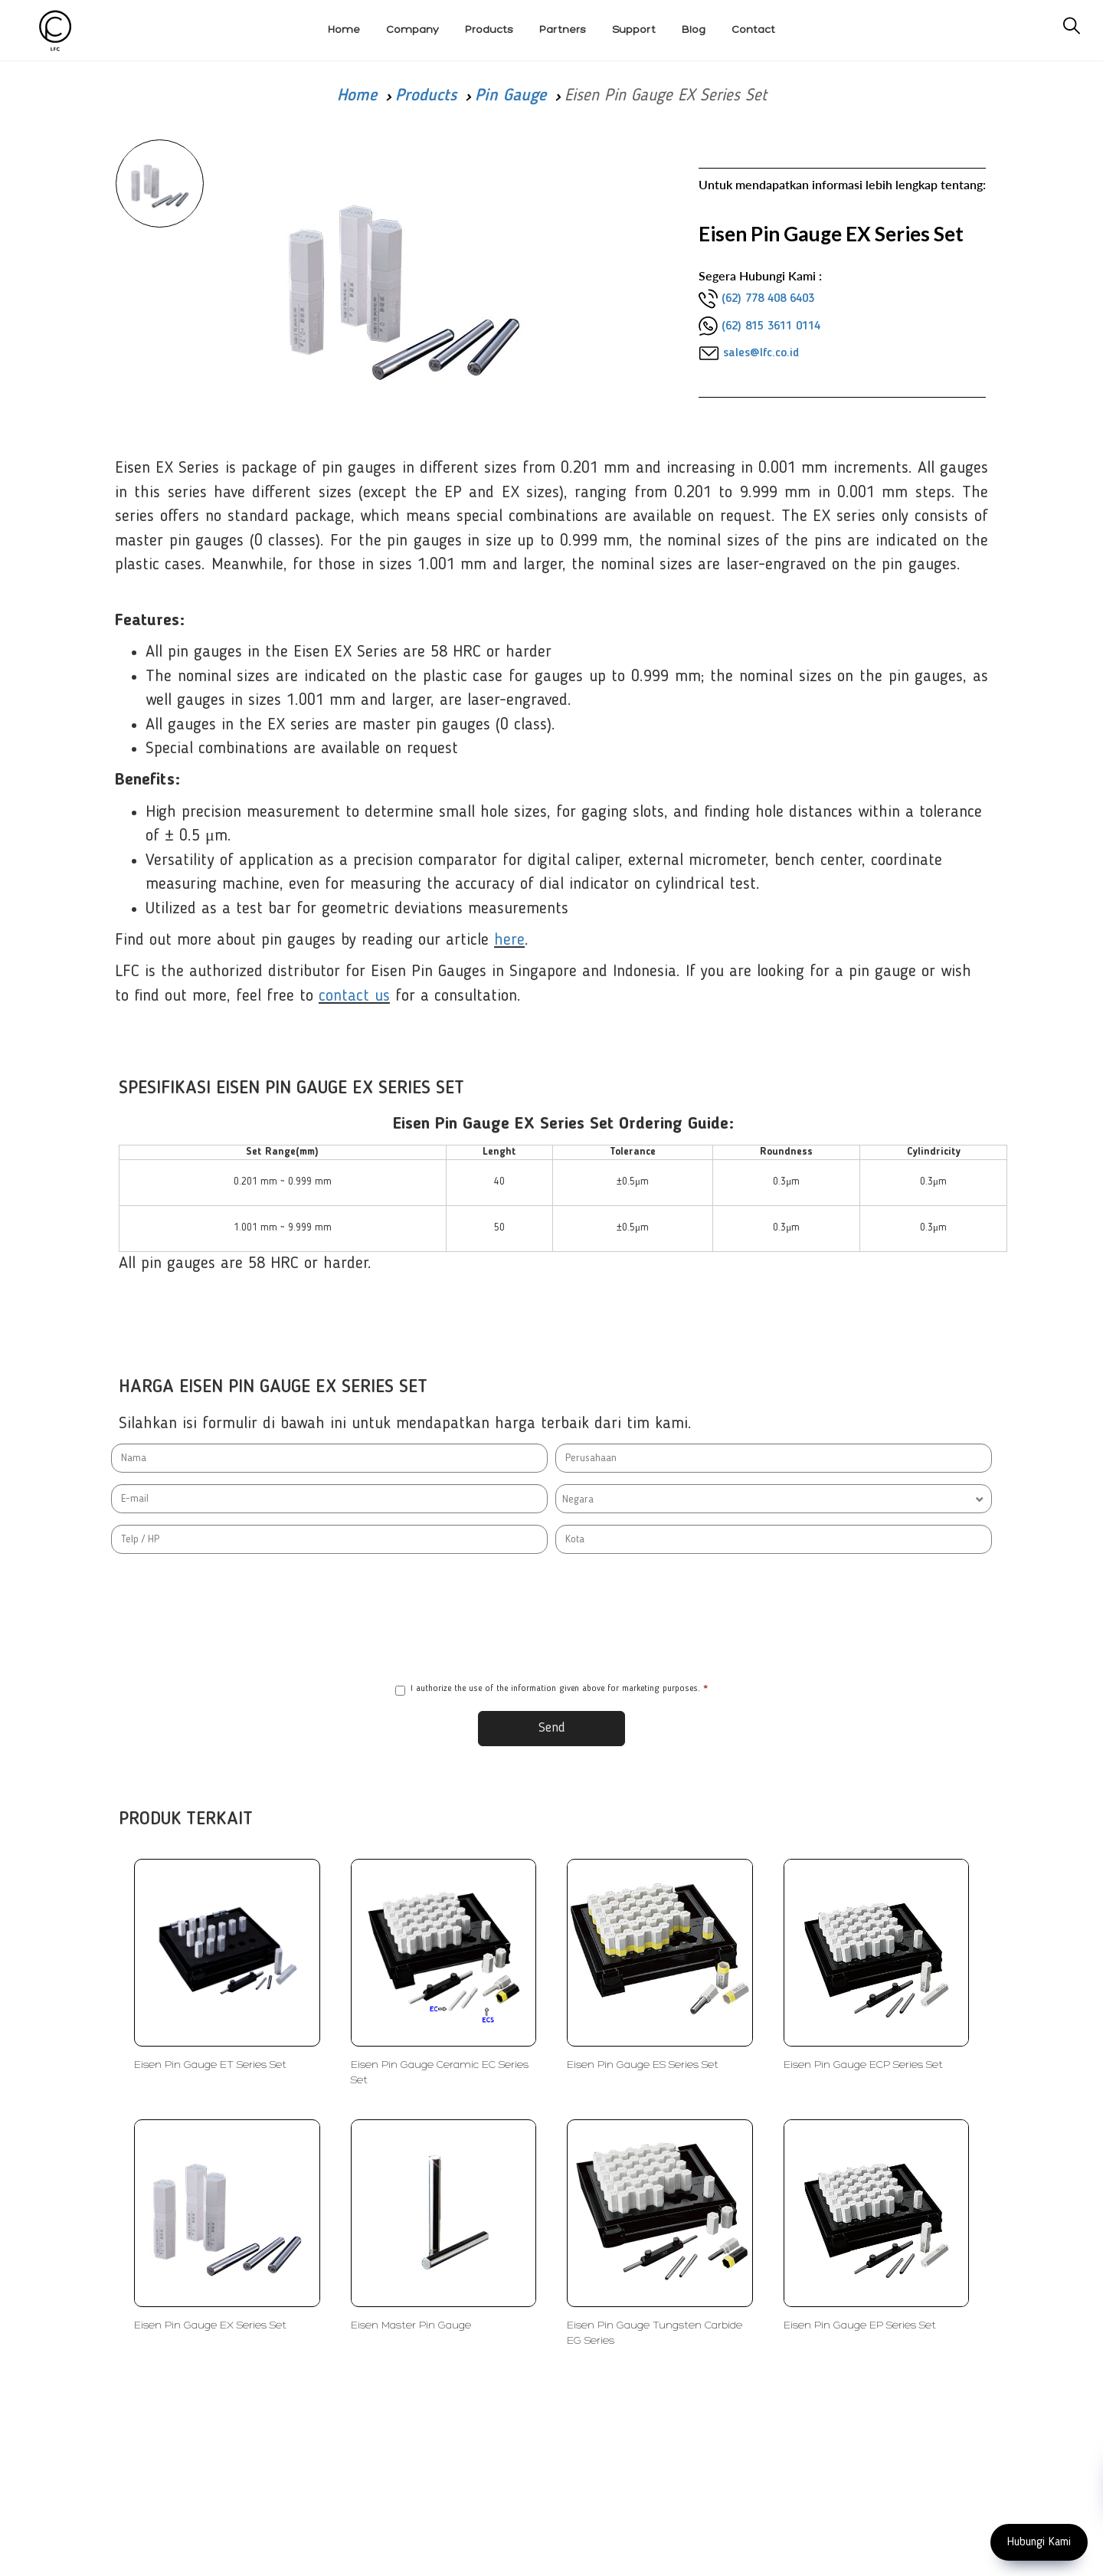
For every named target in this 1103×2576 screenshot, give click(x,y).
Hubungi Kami (1039, 2542)
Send (551, 1728)
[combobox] (773, 1498)
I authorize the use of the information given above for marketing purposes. (551, 1690)
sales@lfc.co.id (761, 353)
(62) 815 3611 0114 (771, 326)
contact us (354, 996)
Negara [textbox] (578, 1499)
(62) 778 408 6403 (768, 299)
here (509, 940)
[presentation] (551, 1618)
